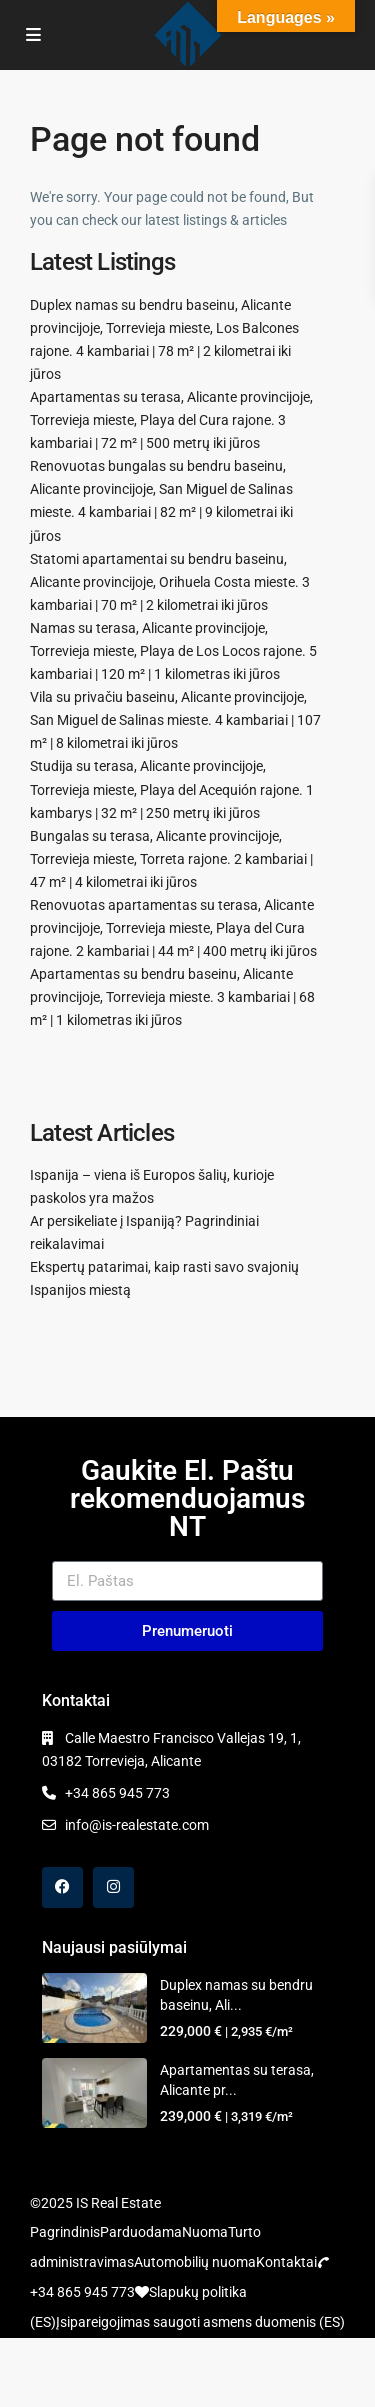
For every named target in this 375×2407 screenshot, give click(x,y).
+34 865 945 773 (117, 1793)
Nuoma (205, 2232)
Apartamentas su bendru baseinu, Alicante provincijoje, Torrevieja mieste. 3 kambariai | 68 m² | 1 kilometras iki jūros (172, 997)
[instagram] (113, 1887)
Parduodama (141, 2232)
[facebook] (62, 1887)
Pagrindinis (65, 2232)
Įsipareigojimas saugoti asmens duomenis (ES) (200, 2322)
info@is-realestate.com (137, 1825)
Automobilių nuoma (195, 2262)
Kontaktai (286, 2262)
